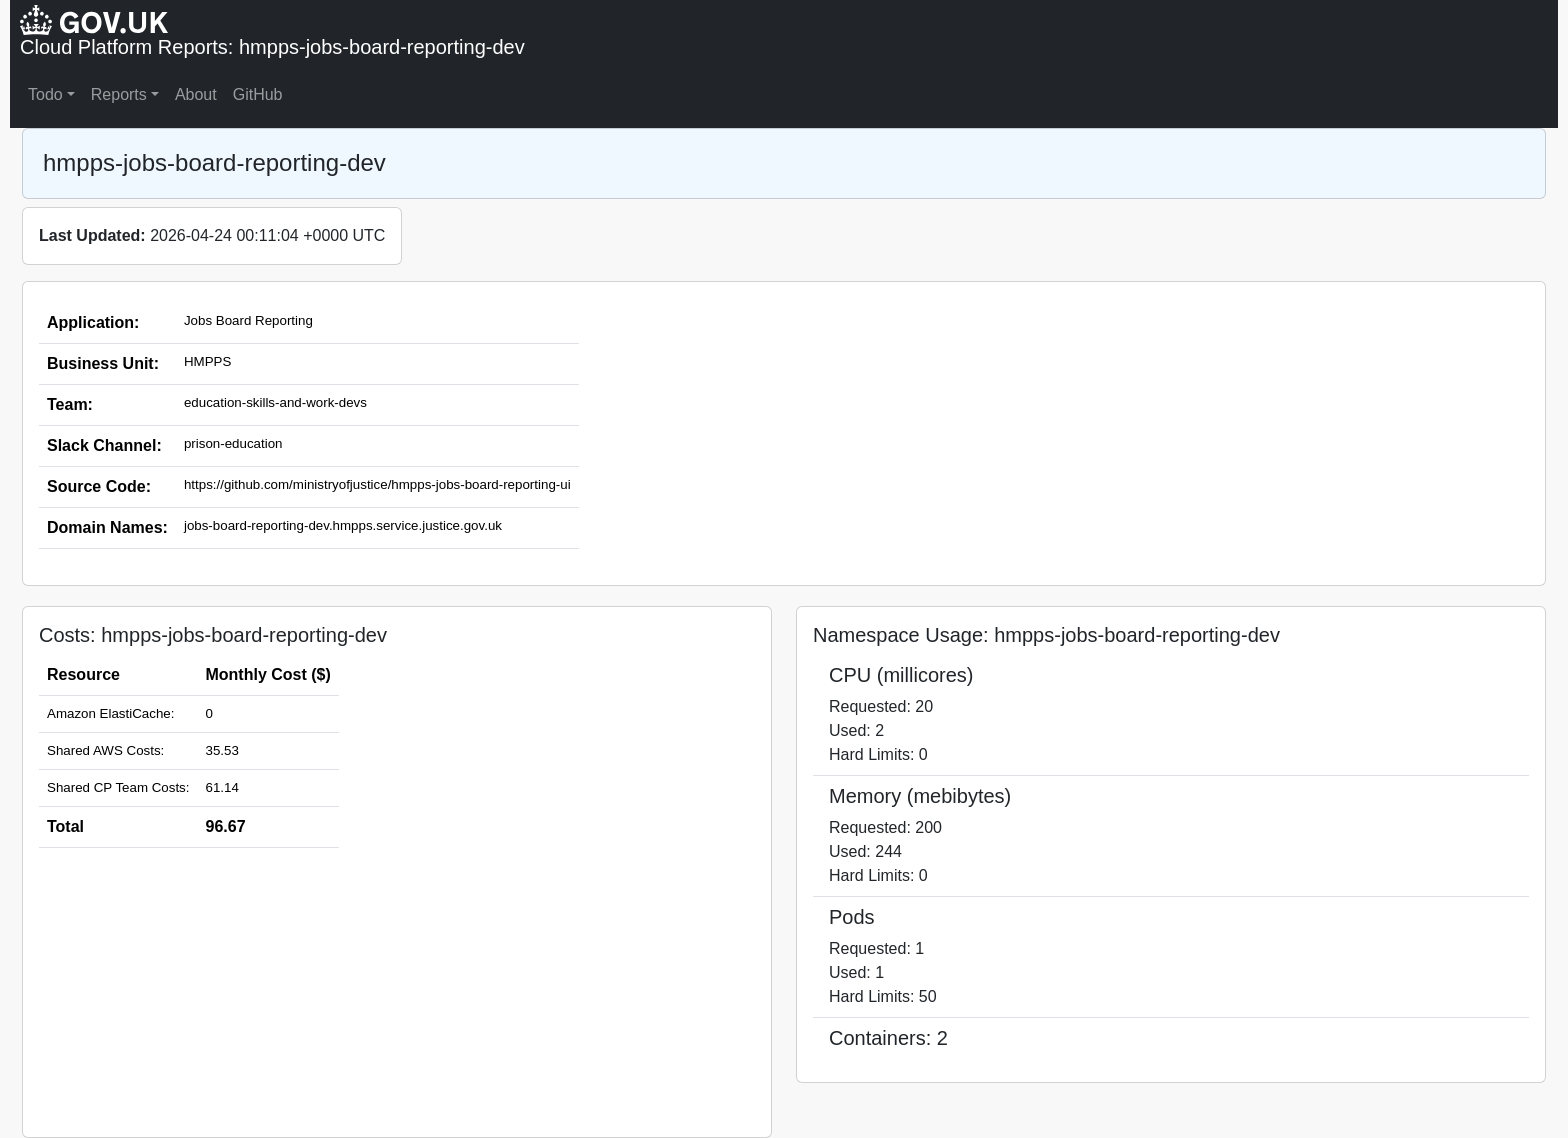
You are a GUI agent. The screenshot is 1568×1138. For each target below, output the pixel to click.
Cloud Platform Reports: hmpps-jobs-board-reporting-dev (272, 47)
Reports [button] (119, 94)
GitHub (258, 94)
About (196, 94)
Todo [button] (45, 94)
